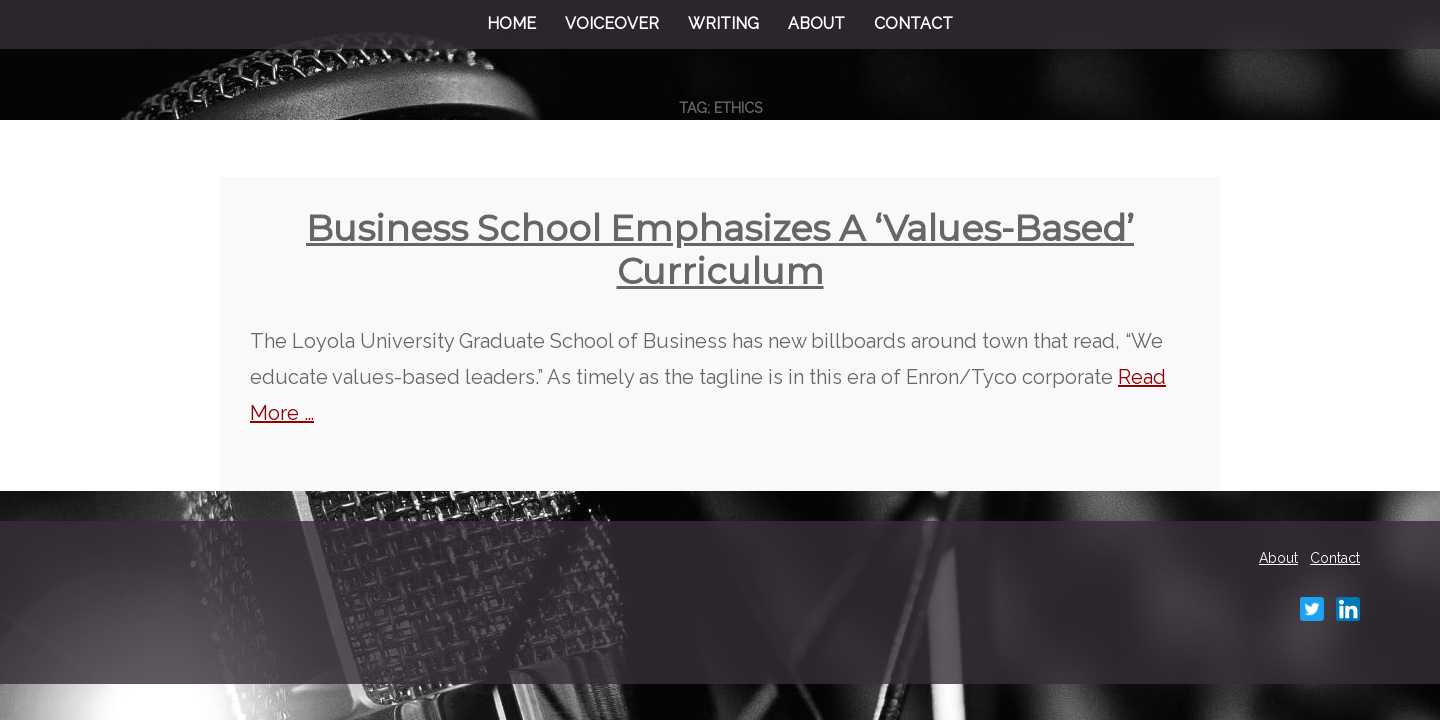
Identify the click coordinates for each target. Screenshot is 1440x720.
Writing (723, 23)
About (816, 23)
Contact (913, 23)
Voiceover (612, 23)
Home (511, 23)
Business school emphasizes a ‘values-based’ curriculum (720, 249)
